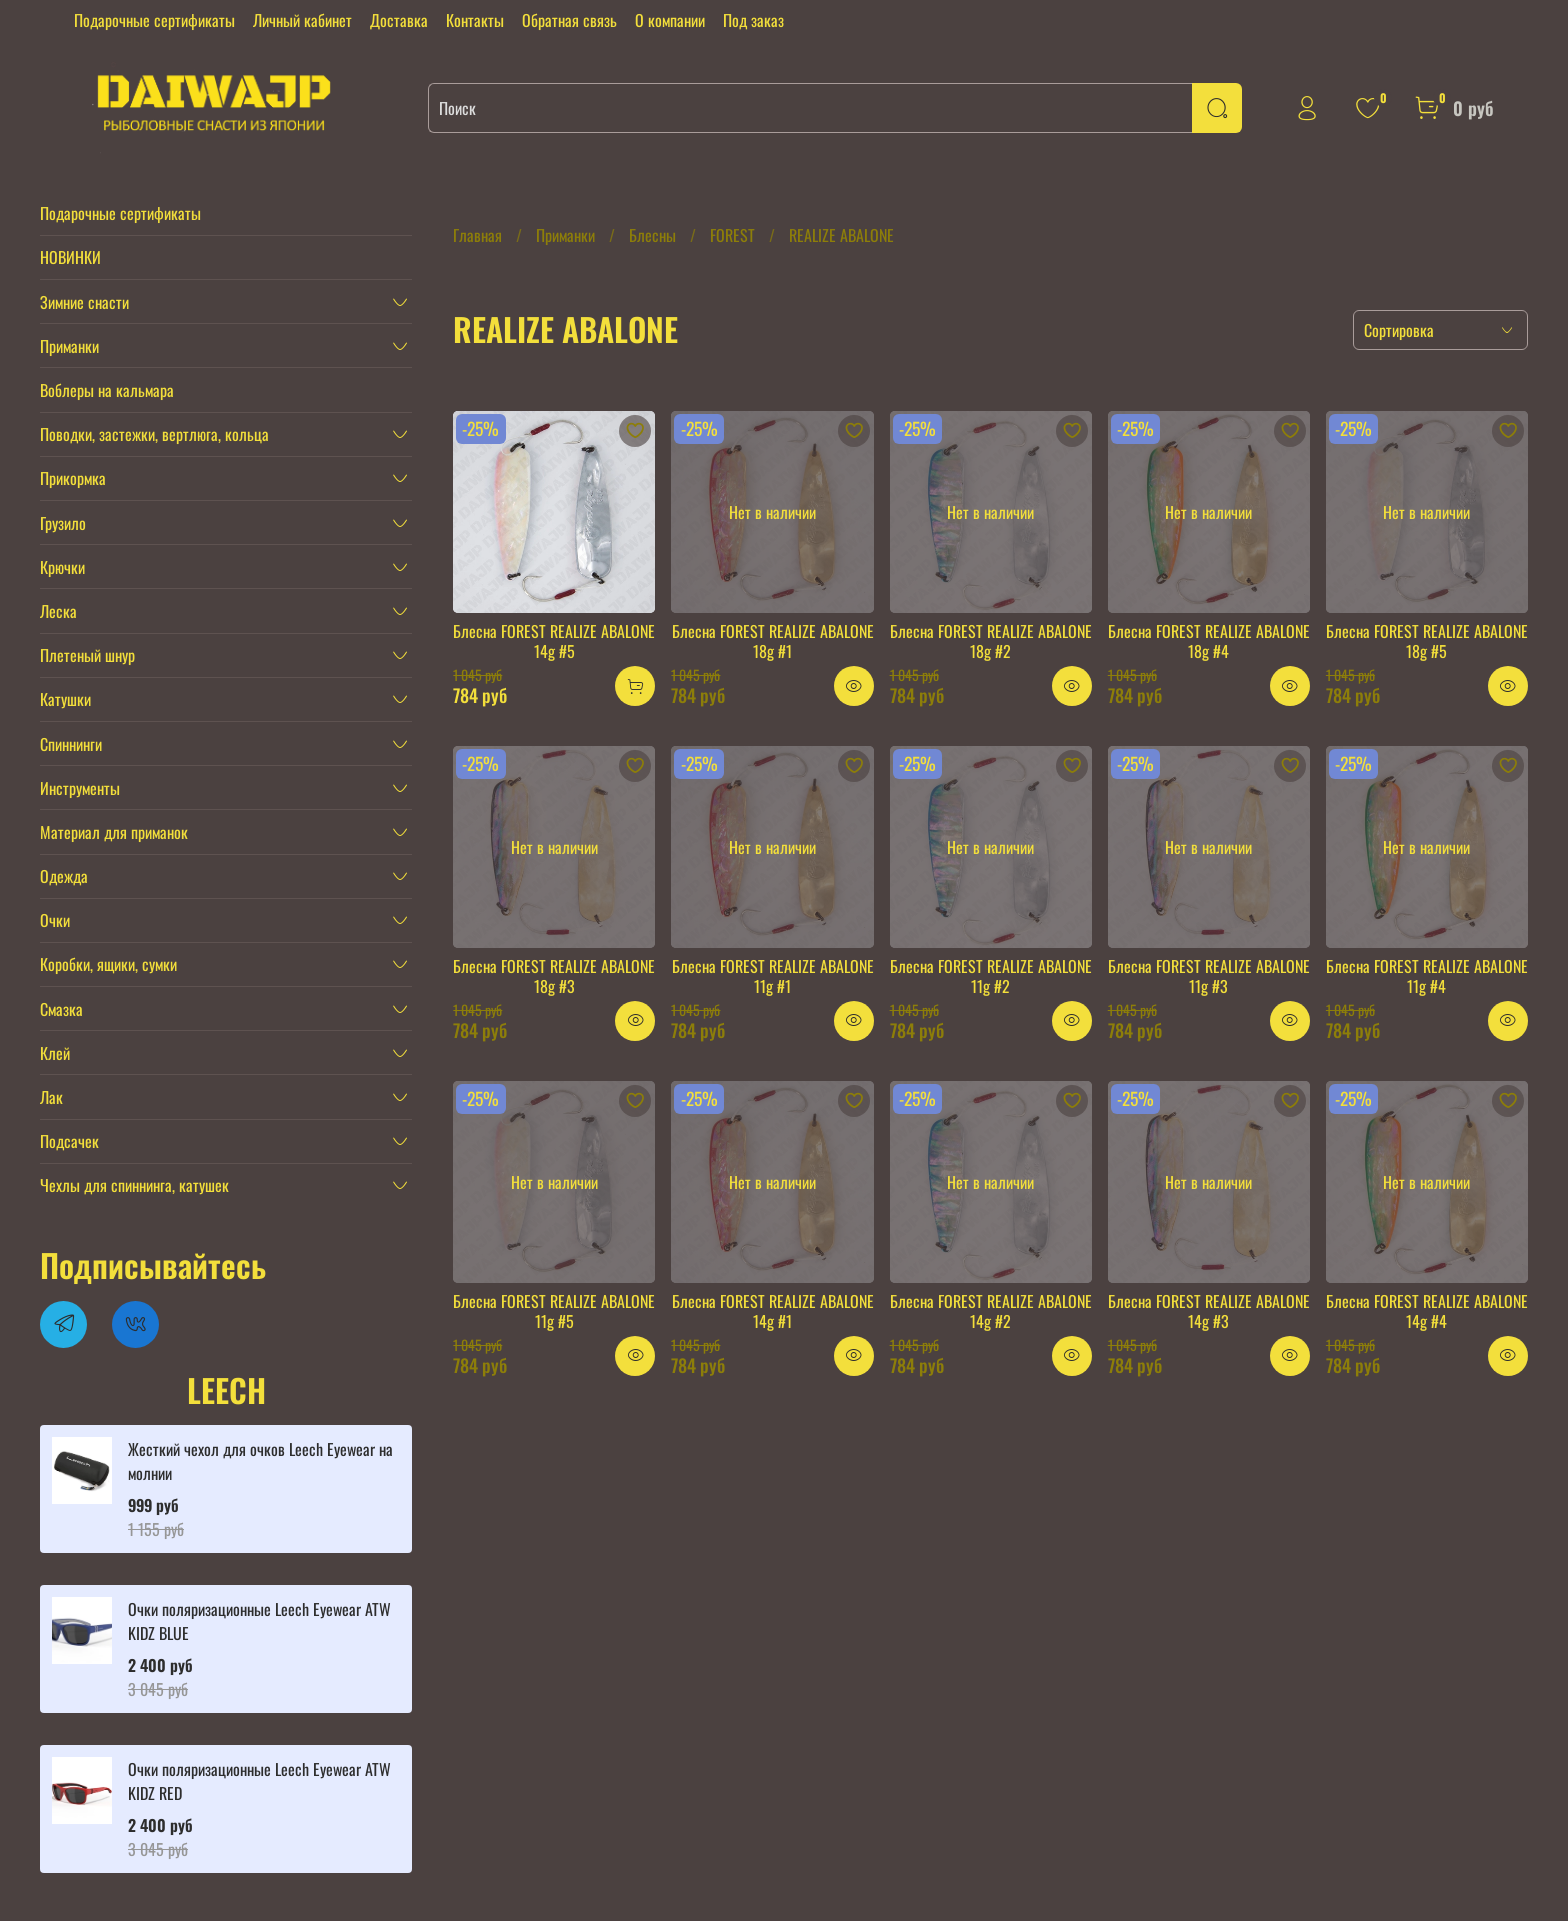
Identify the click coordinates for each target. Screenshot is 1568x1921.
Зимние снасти (84, 302)
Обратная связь (569, 20)
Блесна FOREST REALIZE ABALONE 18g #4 (1209, 641)
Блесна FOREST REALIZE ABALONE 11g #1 (773, 976)
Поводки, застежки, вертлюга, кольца (154, 434)
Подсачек (69, 1141)
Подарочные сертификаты (154, 20)
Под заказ (753, 20)
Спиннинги (71, 744)
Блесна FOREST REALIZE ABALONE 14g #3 (1209, 1311)
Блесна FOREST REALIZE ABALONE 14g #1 (773, 1311)
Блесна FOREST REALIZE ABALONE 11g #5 (554, 1311)
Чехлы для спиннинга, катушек (134, 1185)
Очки (55, 920)
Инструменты (80, 788)
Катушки (65, 699)
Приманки (565, 235)
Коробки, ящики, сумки (108, 964)
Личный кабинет (302, 20)
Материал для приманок (114, 832)
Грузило (63, 523)
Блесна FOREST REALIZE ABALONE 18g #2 (991, 641)
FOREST (732, 235)
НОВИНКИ (70, 257)
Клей (55, 1053)
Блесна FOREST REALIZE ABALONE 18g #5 (1427, 641)
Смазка (61, 1009)
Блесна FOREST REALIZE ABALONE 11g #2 (991, 976)
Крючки (62, 567)
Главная (477, 235)
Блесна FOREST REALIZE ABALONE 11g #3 (1209, 976)
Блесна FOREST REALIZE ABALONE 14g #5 (554, 641)
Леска (58, 611)
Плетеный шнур (87, 655)
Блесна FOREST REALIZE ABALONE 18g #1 (773, 641)
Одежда (64, 876)
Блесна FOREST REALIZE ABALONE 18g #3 (554, 976)
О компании (670, 20)
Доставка (399, 20)
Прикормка (73, 478)
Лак (51, 1097)
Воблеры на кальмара (107, 390)
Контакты (475, 20)
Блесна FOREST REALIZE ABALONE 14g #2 (991, 1311)
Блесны (652, 235)
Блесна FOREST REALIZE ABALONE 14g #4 (1427, 1311)
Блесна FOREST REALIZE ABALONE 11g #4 (1427, 976)
